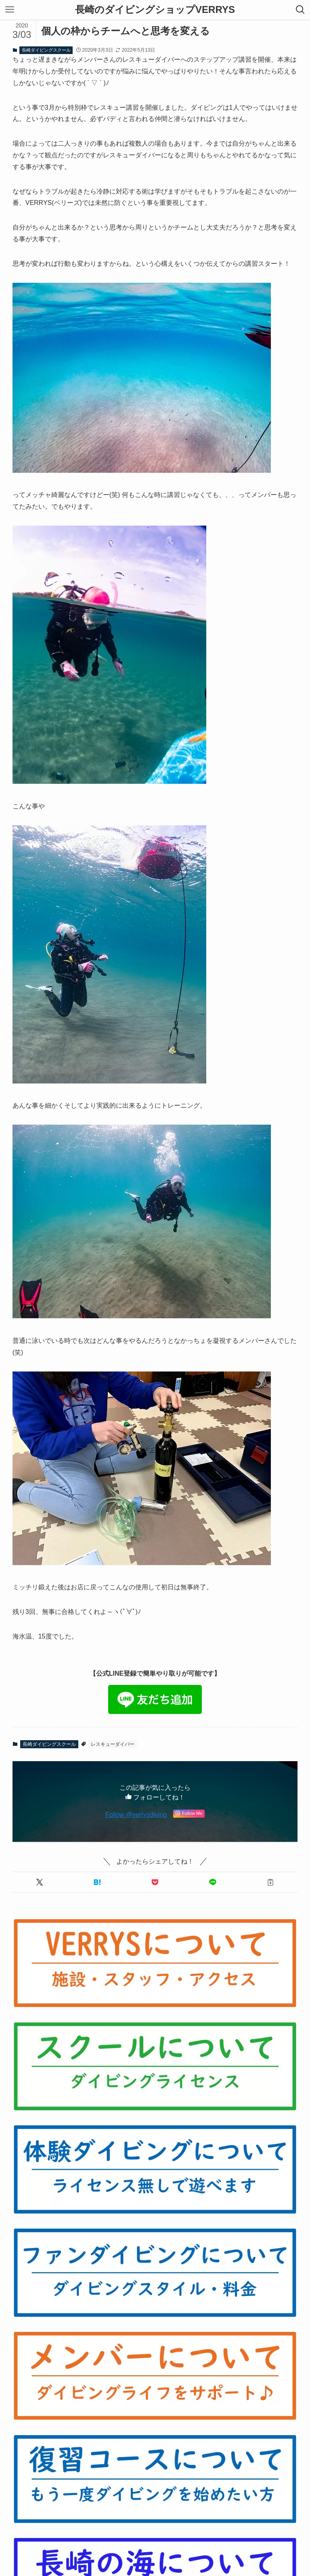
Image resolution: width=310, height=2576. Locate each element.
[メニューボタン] (9, 9)
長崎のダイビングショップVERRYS (155, 10)
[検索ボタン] (300, 9)
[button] (40, 1882)
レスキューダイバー (112, 1744)
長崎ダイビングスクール (46, 50)
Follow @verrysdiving (136, 1814)
